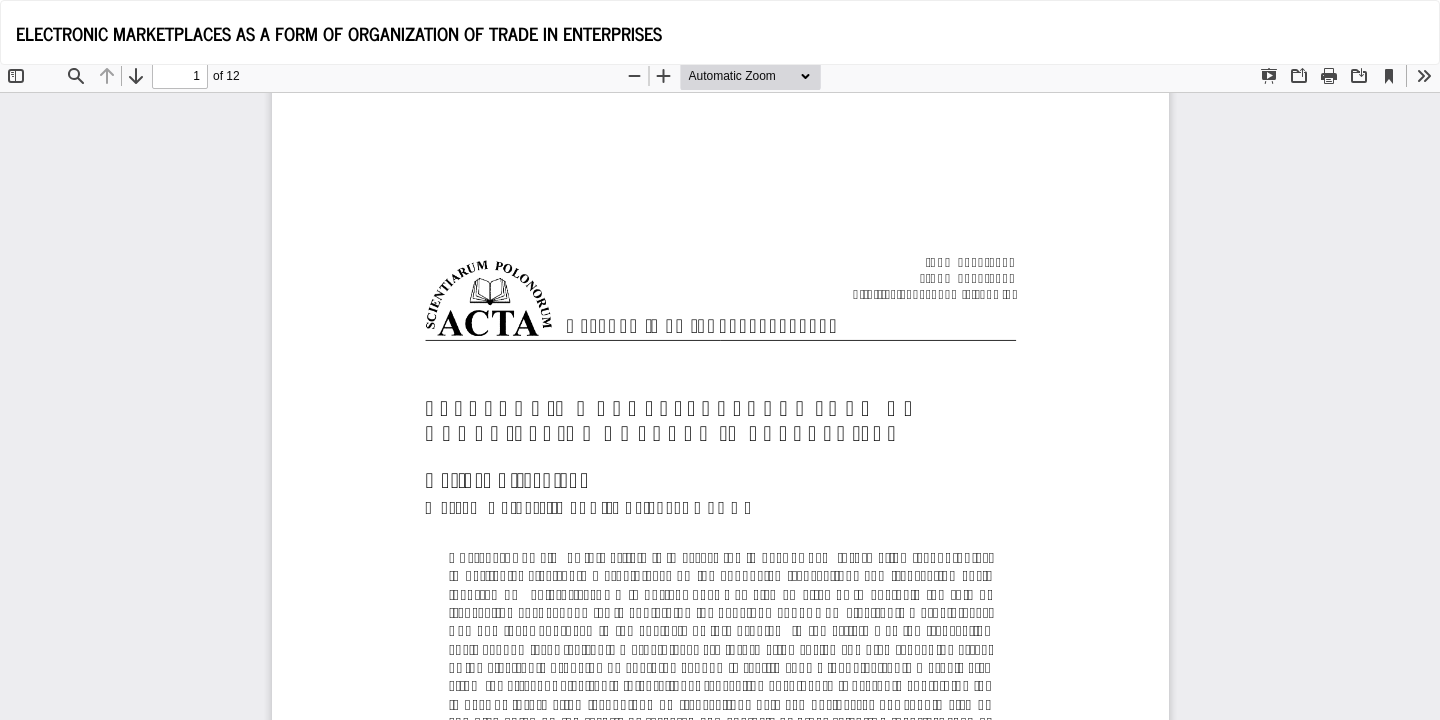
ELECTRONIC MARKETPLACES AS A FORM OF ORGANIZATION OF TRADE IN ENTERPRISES (339, 33)
